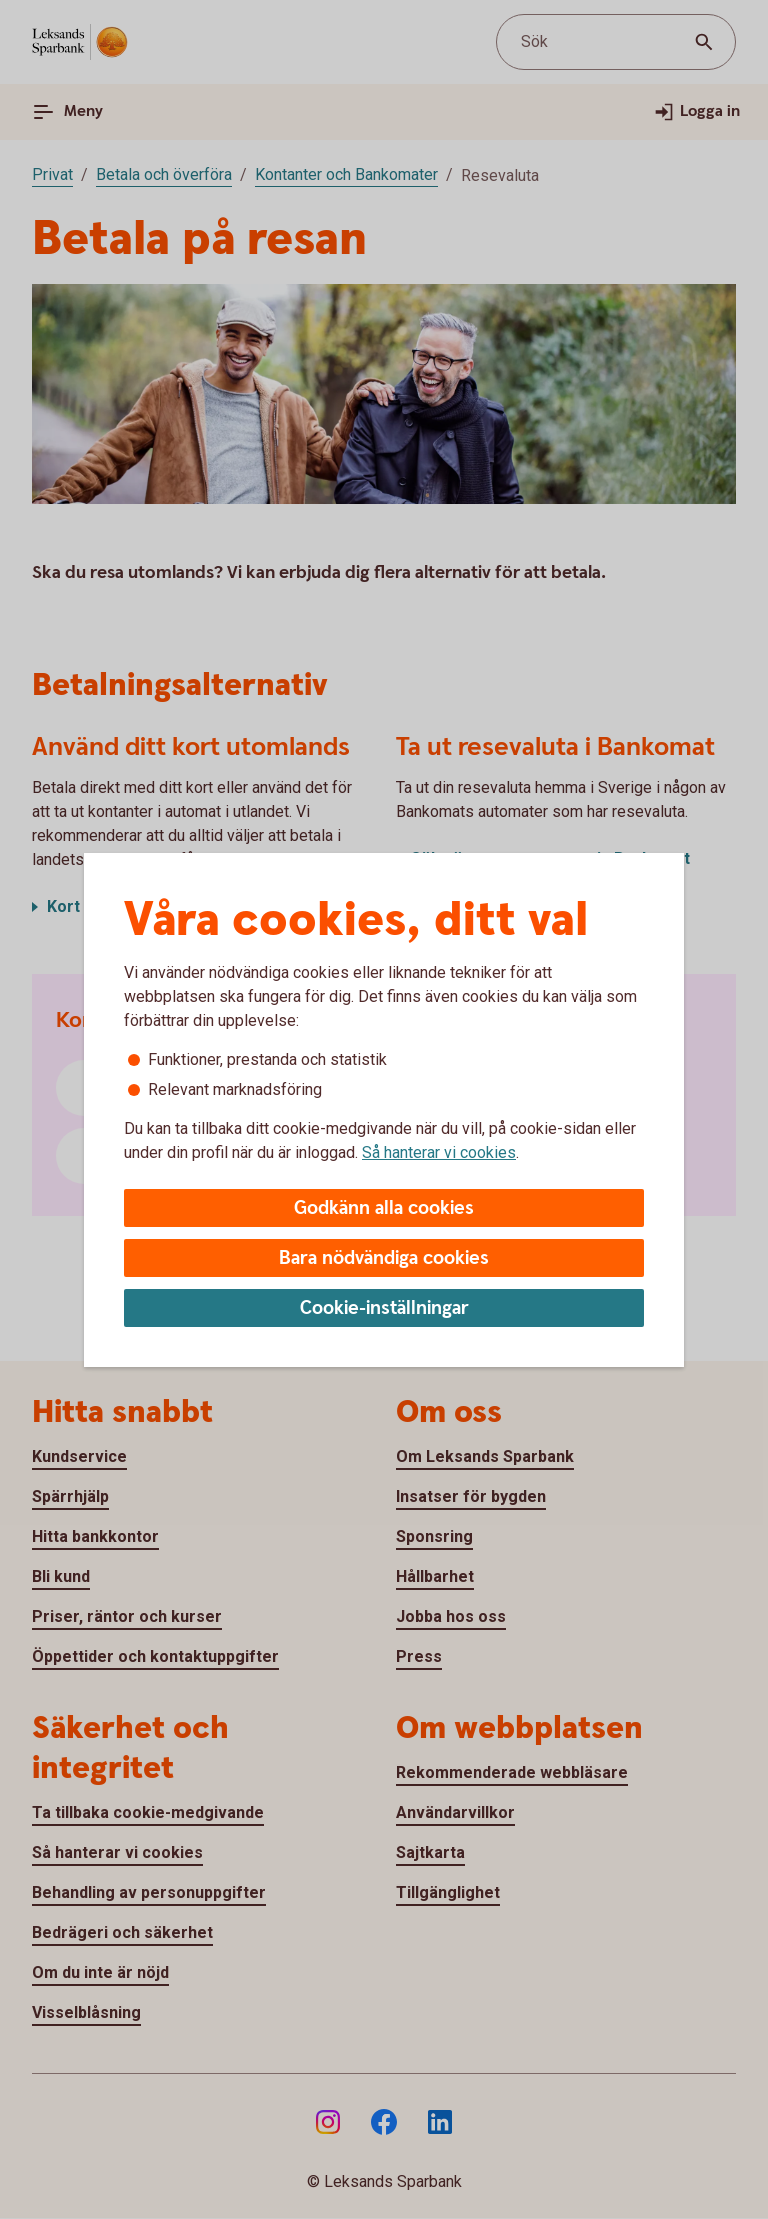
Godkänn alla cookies (384, 1208)
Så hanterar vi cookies (439, 1152)
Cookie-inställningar (384, 1308)
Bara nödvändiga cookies (384, 1258)
